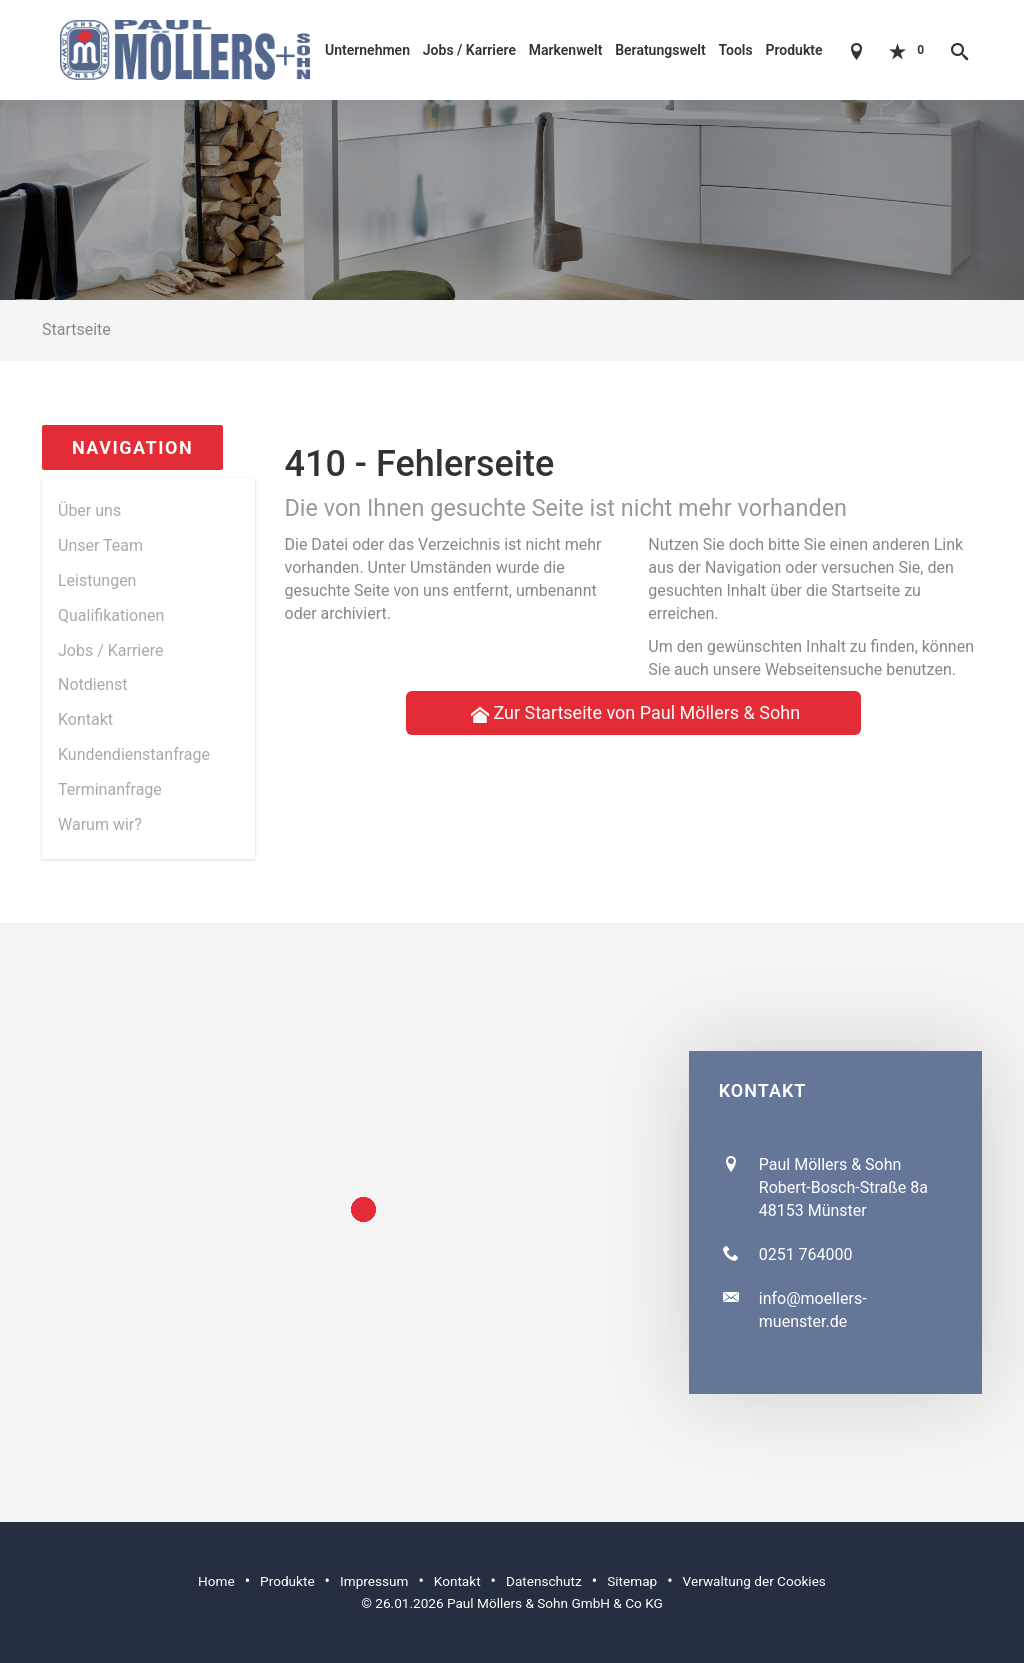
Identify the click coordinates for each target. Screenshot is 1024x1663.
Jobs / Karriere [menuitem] (110, 650)
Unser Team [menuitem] (100, 545)
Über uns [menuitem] (89, 510)
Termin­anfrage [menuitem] (110, 789)
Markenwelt (566, 50)
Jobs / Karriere (469, 50)
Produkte (793, 50)
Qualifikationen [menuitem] (111, 615)
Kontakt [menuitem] (85, 719)
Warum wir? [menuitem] (100, 824)
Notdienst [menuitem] (93, 684)
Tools (735, 50)
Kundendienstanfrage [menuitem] (134, 754)
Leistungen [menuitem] (97, 580)
